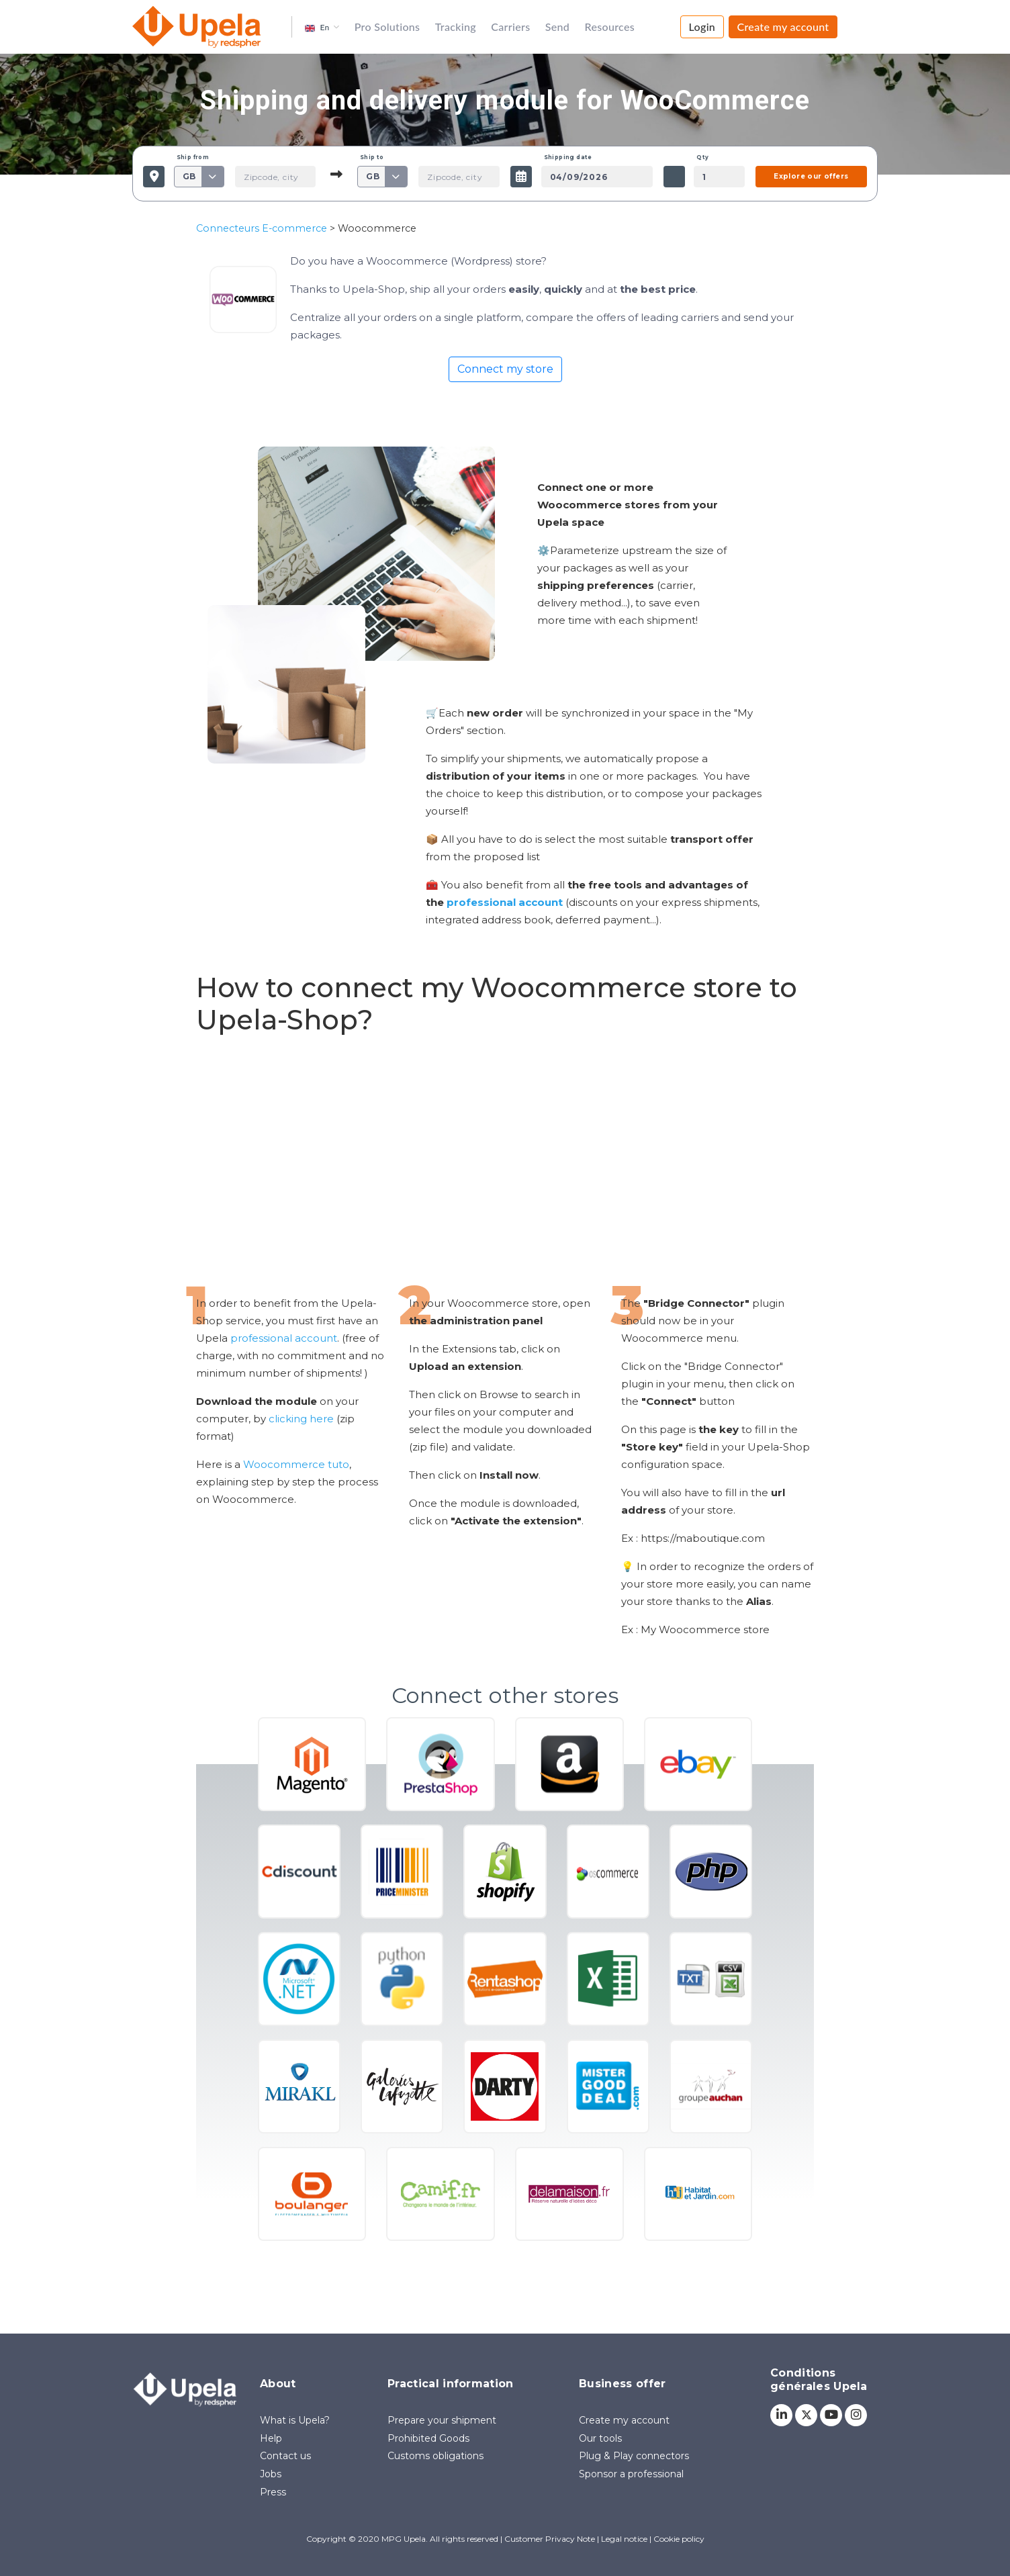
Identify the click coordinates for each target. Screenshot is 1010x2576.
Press (273, 2492)
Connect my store (505, 369)
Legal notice (624, 2539)
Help (271, 2438)
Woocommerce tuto (296, 1464)
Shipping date (568, 157)
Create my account (783, 26)
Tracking (455, 26)
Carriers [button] (510, 26)
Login (702, 26)
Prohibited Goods (428, 2438)
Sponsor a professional (631, 2474)
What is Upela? (295, 2420)
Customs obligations (435, 2456)
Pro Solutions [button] (387, 26)
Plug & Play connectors (634, 2456)
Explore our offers (811, 176)
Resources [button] (610, 26)
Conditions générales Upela (819, 2379)
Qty (702, 157)
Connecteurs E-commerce (261, 228)
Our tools (600, 2438)
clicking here (301, 1418)
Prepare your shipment (441, 2420)
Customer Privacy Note (549, 2539)
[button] (322, 26)
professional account (283, 1338)
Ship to (372, 157)
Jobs (270, 2474)
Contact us (285, 2456)
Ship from (193, 157)
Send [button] (557, 26)
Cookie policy (678, 2539)
